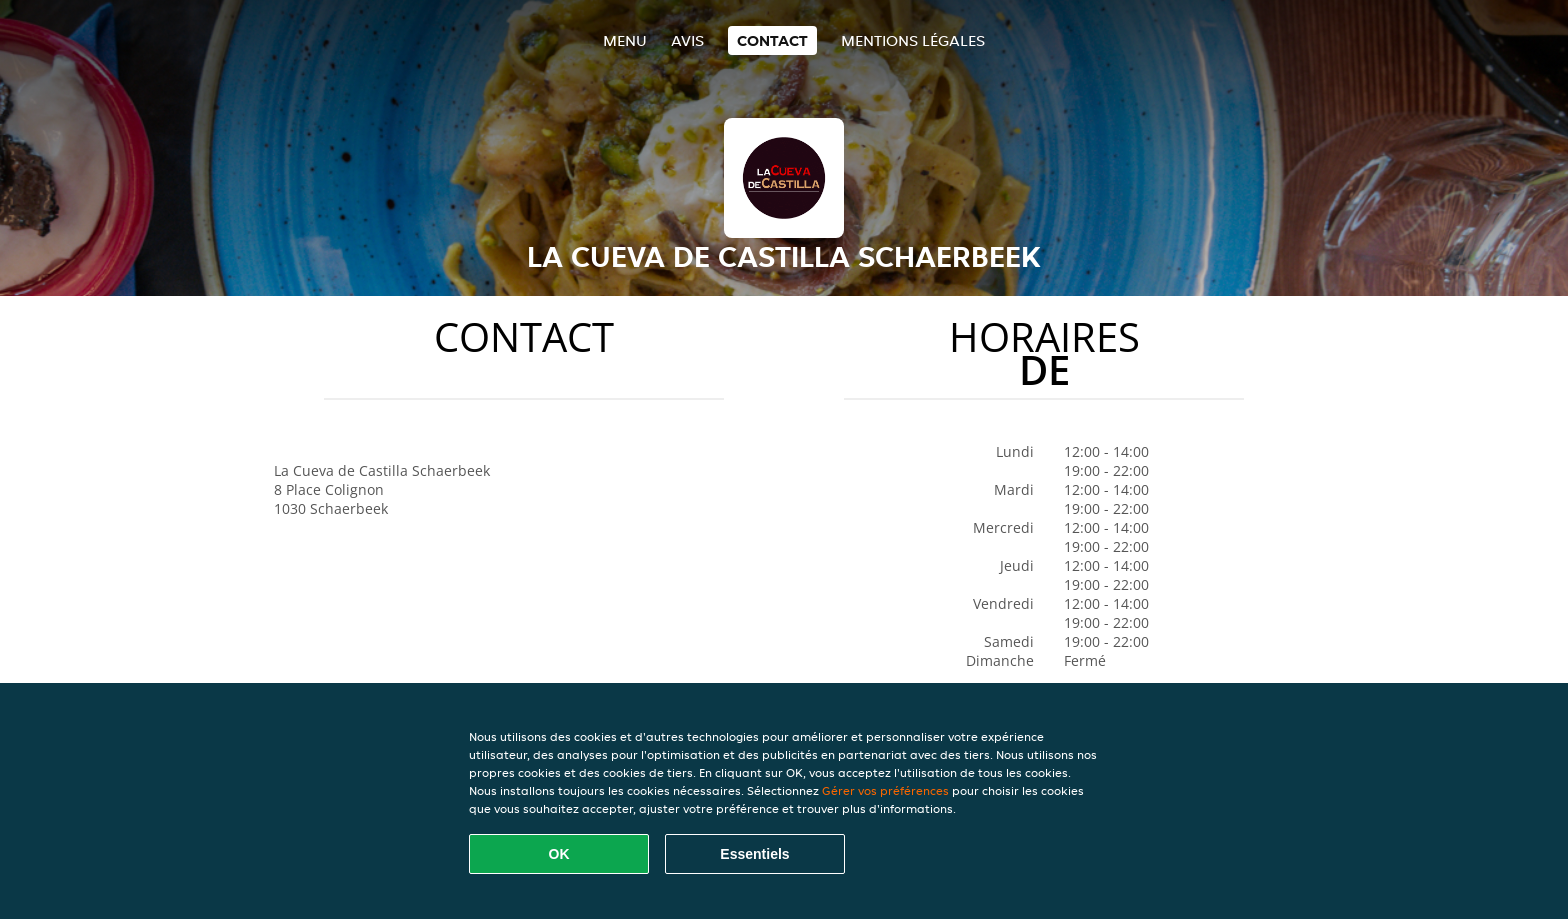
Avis (687, 40)
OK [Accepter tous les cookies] (559, 854)
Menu (625, 40)
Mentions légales (913, 40)
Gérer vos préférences (885, 790)
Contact (772, 40)
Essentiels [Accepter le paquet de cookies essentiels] (754, 854)
